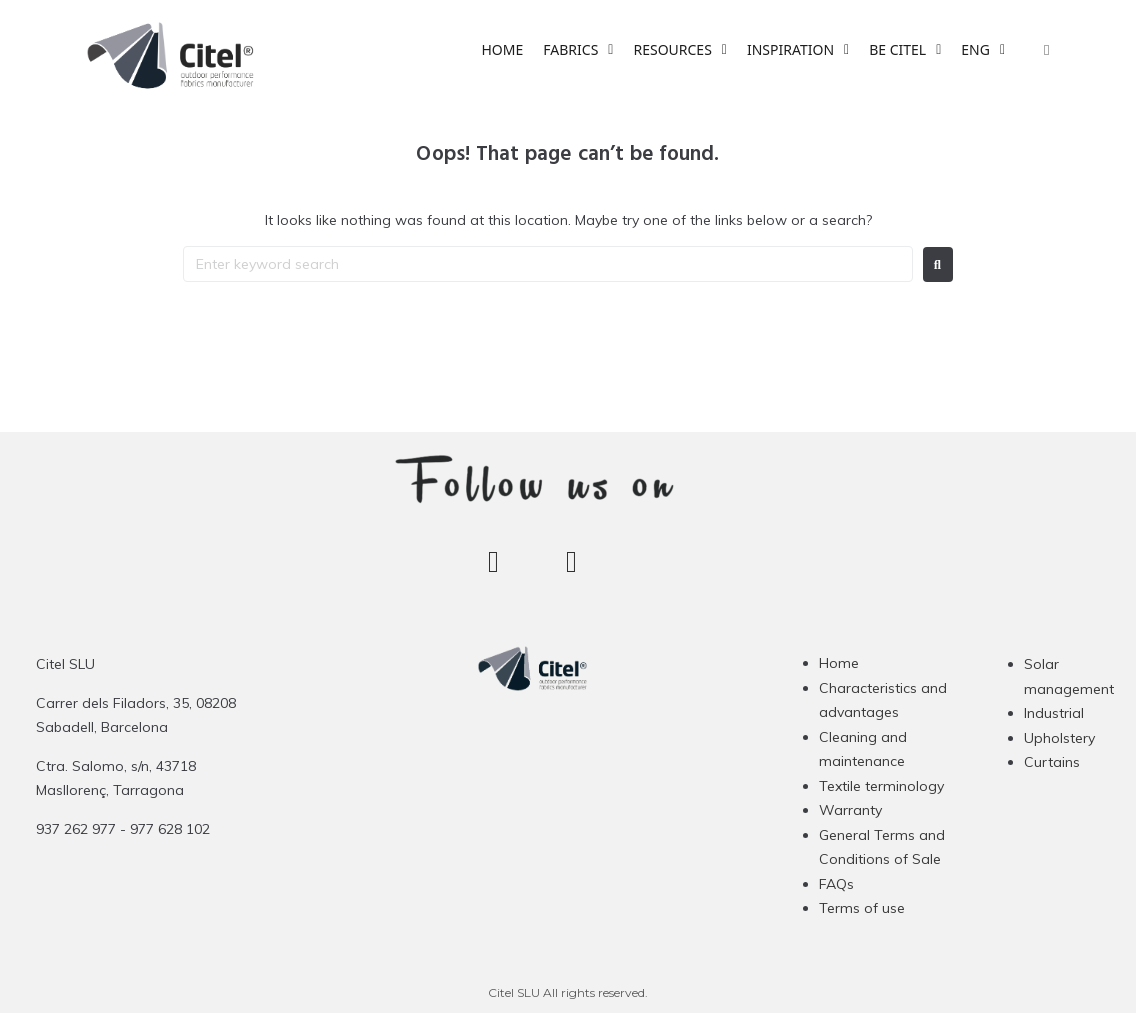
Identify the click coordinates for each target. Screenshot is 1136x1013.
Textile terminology (881, 786)
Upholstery (1059, 738)
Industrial (1054, 713)
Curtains (1052, 762)
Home (839, 663)
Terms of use (862, 908)
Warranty (850, 810)
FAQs (836, 884)
